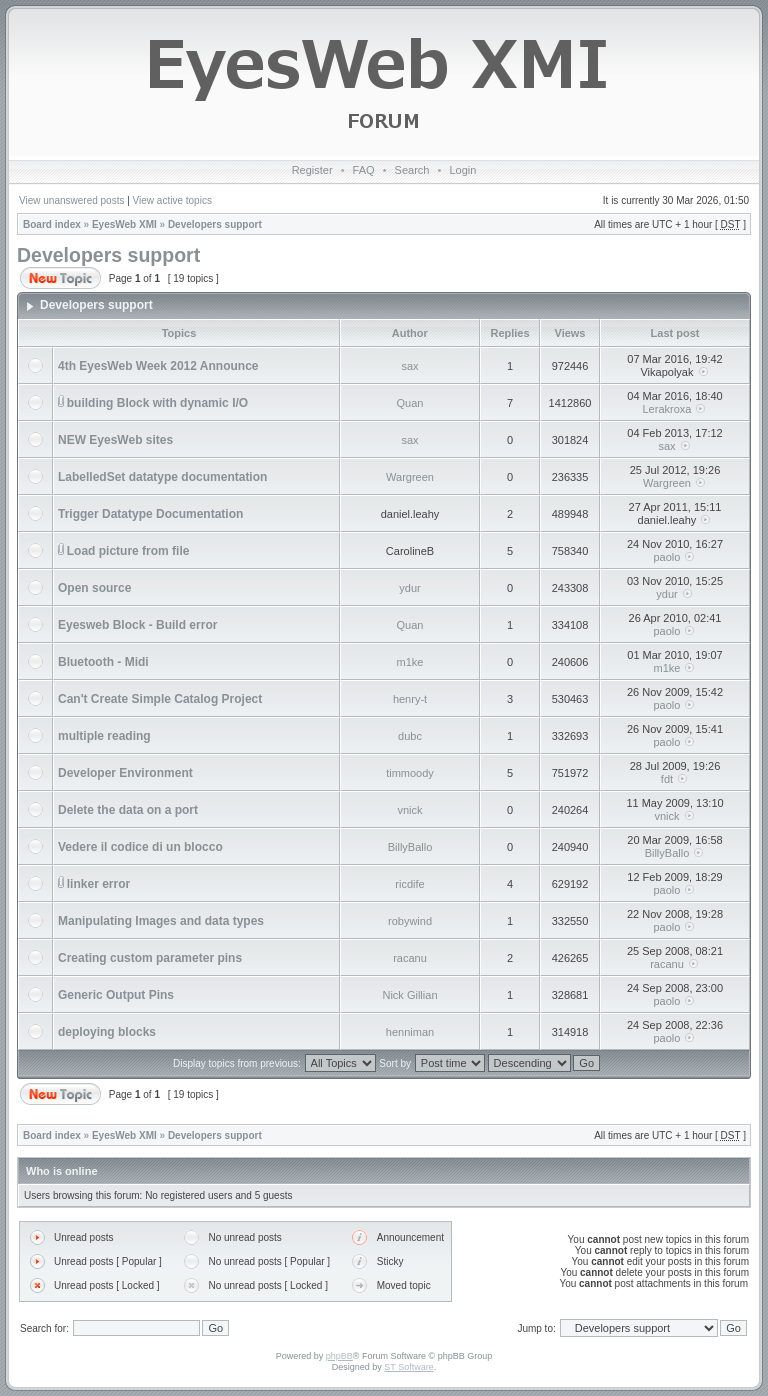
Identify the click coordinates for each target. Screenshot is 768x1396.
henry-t (410, 699)
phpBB (339, 1356)
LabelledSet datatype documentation (162, 477)
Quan (410, 403)
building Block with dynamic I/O (157, 403)
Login (462, 170)
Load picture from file (128, 551)
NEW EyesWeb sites (115, 440)
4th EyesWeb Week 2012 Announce (158, 366)
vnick (409, 810)
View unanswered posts (71, 200)
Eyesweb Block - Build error (137, 625)
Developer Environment (125, 773)
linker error (98, 884)
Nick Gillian (409, 995)
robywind (410, 921)
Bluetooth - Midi (103, 662)
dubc (410, 736)
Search (412, 170)
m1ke (410, 662)
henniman (410, 1032)
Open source (94, 588)
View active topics (172, 200)
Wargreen (410, 477)
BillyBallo (410, 847)
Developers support (215, 224)
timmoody (410, 773)
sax (409, 366)
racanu (410, 958)
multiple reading (104, 736)
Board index (52, 224)
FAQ (364, 170)
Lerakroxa (667, 409)
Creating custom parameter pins (150, 958)
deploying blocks (107, 1032)
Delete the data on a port (128, 810)
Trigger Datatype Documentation (150, 514)
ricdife (409, 884)
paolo (667, 557)
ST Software (408, 1367)
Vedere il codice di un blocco (140, 847)
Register (312, 170)
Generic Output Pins (116, 995)
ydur (409, 588)
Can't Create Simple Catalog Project (160, 699)
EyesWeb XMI (124, 224)
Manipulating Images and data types (161, 921)
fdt (667, 779)
